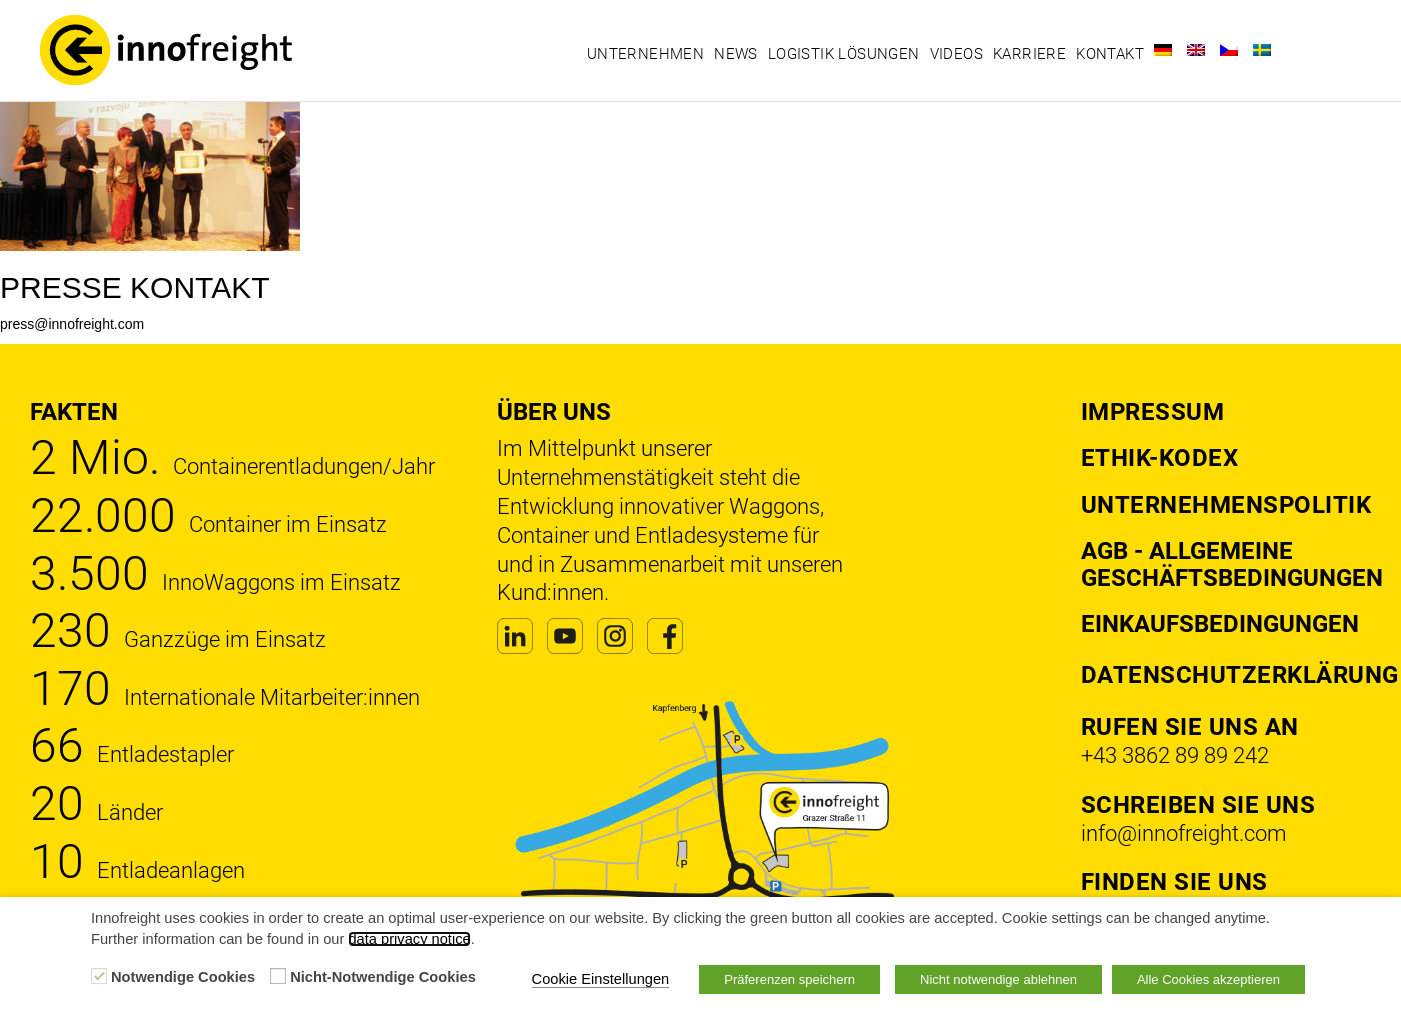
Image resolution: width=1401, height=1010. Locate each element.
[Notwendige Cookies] (99, 976)
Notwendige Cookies (183, 977)
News (736, 54)
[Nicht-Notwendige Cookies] (278, 976)
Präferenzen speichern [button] (789, 979)
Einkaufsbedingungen (1220, 624)
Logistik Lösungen (844, 54)
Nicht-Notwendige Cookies (383, 977)
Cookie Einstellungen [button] (601, 979)
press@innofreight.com (72, 324)
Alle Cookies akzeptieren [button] (1208, 979)
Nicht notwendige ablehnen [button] (998, 979)
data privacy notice (409, 939)
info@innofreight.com (1184, 833)
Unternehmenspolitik (1226, 505)
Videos (956, 54)
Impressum (1153, 412)
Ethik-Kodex (1160, 458)
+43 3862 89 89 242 (1175, 755)
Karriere (1029, 54)
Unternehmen (645, 54)
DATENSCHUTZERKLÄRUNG (1240, 675)
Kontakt (1110, 54)
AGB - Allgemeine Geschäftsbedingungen (1232, 564)
